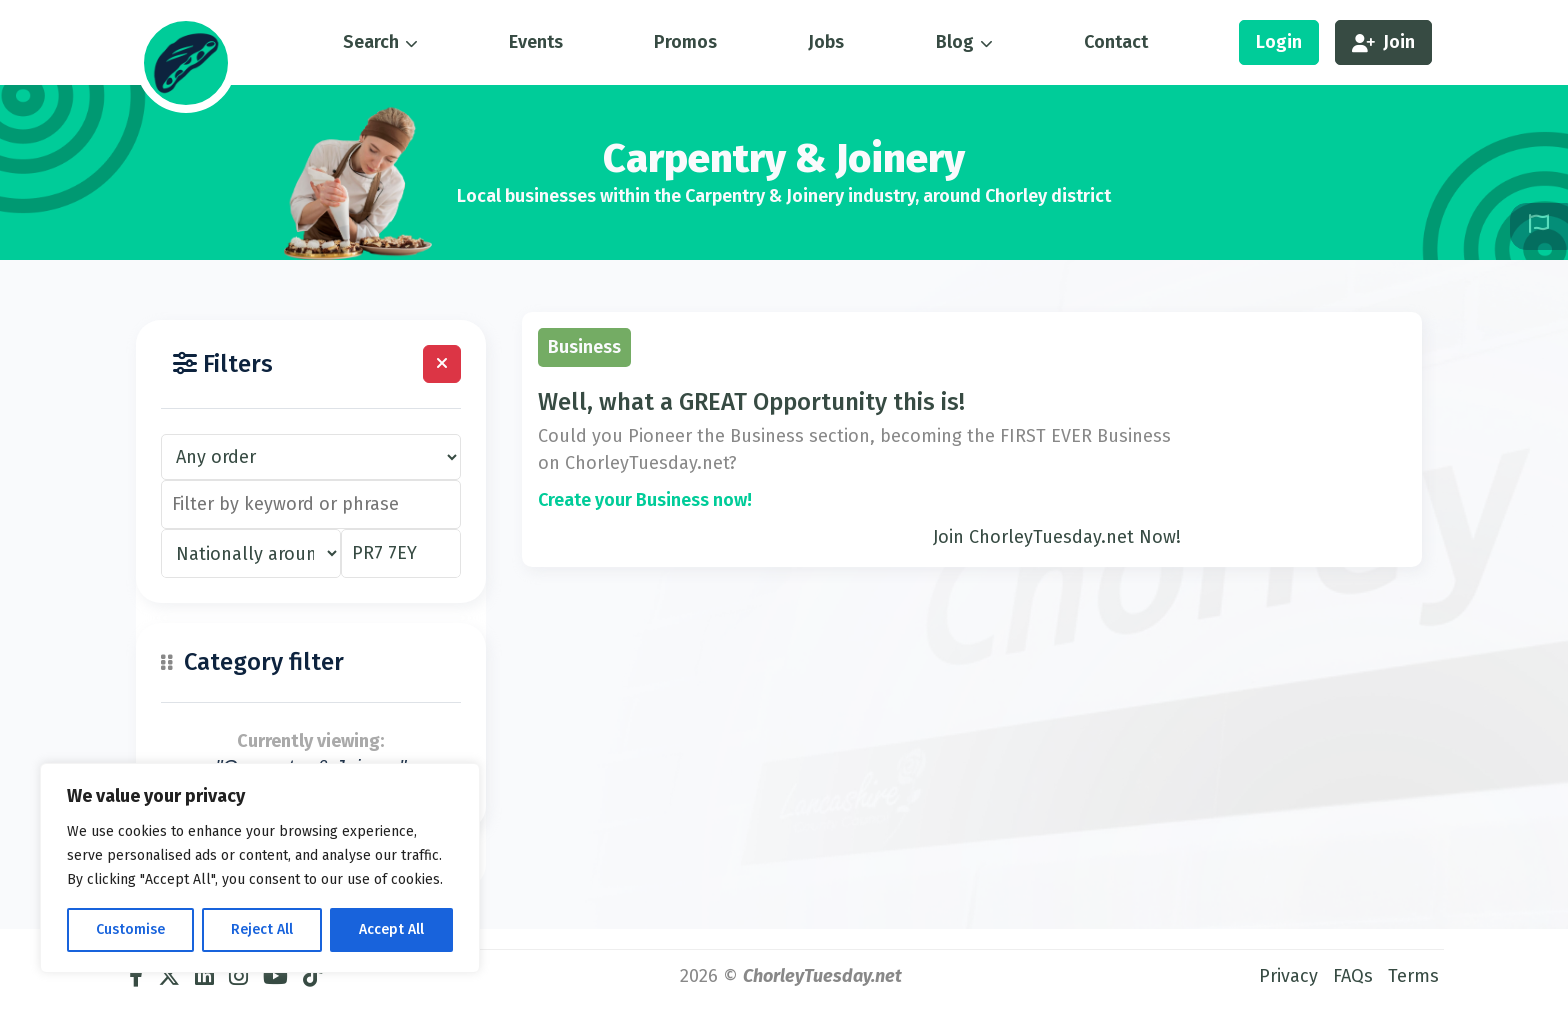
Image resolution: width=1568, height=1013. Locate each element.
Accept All (391, 929)
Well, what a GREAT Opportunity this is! (751, 402)
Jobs (826, 42)
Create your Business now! (645, 500)
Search (371, 42)
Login (1279, 42)
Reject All (262, 929)
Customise (130, 929)
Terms (1413, 976)
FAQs (1353, 976)
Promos (685, 42)
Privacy (1288, 976)
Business (584, 347)
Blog (955, 42)
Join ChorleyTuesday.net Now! (1057, 537)
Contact (1116, 42)
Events (536, 42)
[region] (260, 868)
